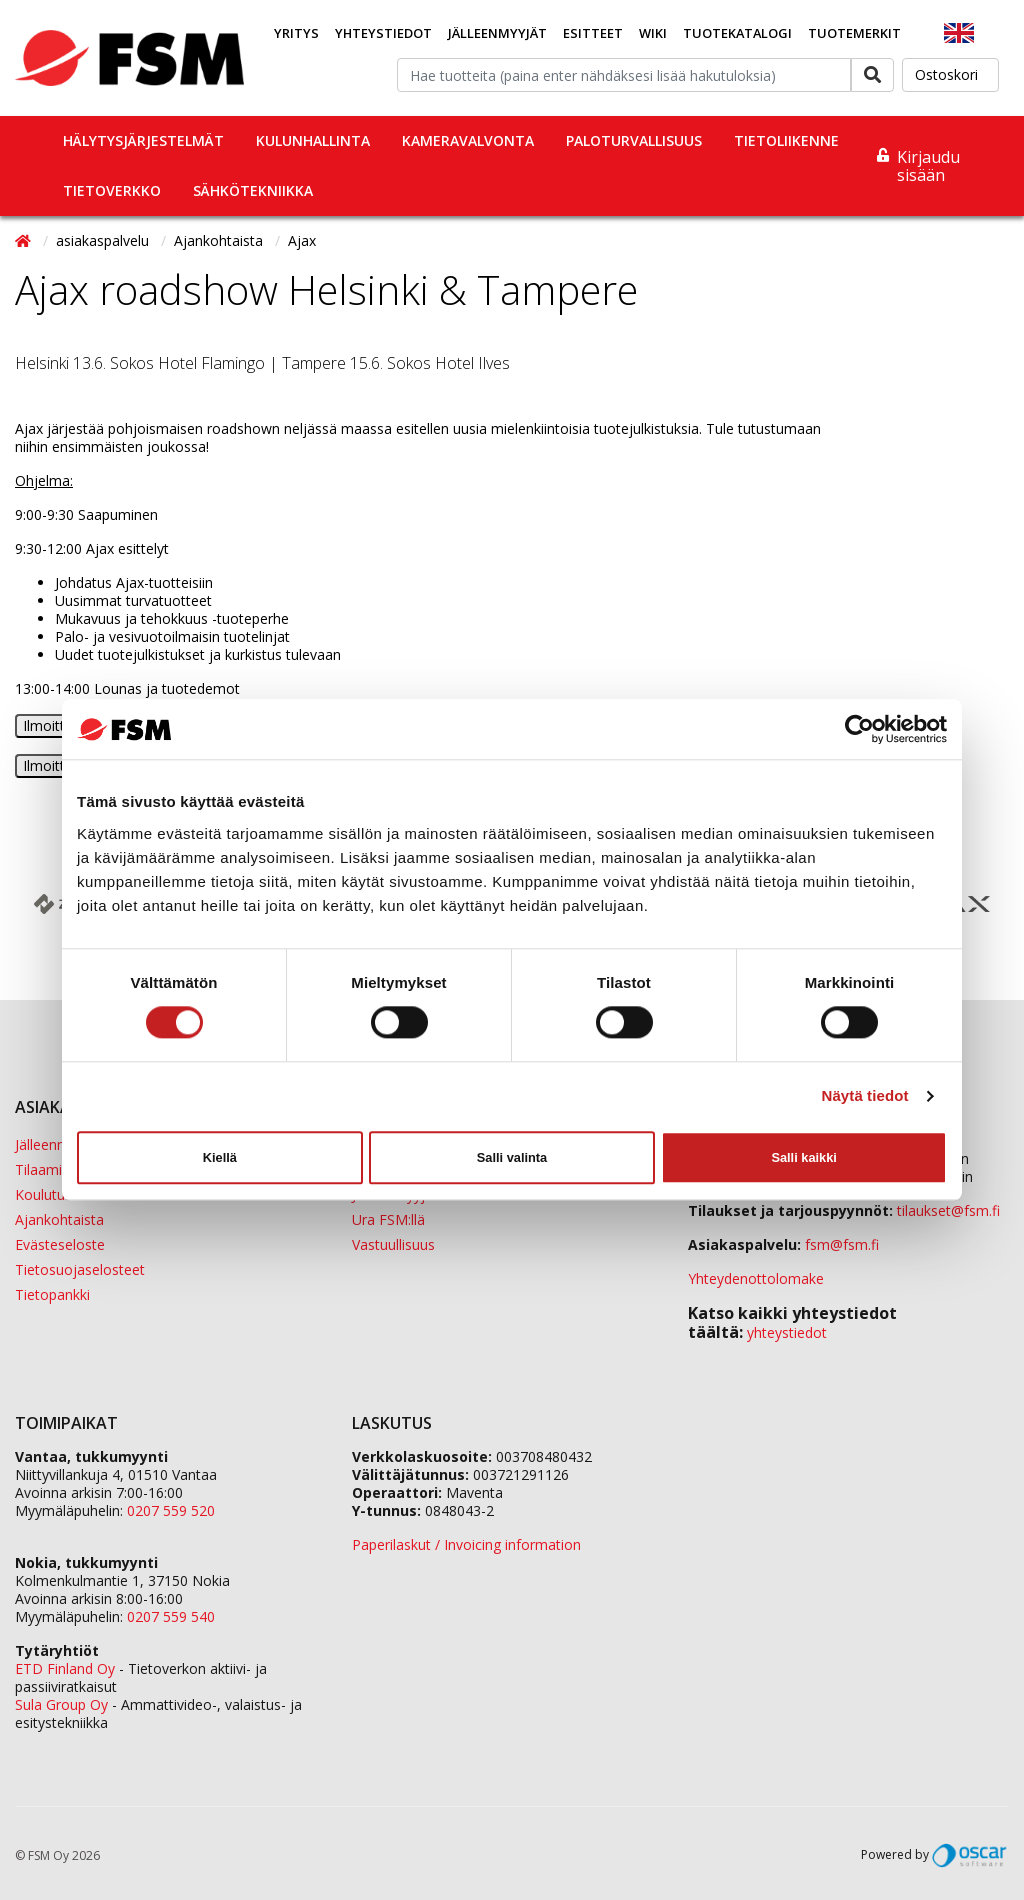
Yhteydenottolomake (756, 1278)
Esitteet (593, 33)
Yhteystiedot (383, 33)
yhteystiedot (787, 1332)
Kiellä (220, 1157)
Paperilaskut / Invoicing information (466, 1544)
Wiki (653, 33)
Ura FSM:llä (388, 1219)
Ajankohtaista (220, 240)
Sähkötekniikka (253, 190)
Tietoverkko (112, 190)
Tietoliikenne (786, 140)
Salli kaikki (803, 1157)
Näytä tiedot (865, 1096)
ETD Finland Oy (65, 1668)
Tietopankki (52, 1294)
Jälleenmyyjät (497, 33)
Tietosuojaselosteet (80, 1269)
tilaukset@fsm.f (948, 1210)
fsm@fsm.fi (842, 1244)
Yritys (296, 33)
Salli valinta (512, 1157)
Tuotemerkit (854, 33)
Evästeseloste (60, 1244)
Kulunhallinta (313, 140)
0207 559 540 (171, 1616)
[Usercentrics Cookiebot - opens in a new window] (859, 729)
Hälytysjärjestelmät (143, 140)
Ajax (302, 240)
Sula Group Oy (61, 1704)
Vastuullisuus (393, 1244)
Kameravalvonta (468, 140)
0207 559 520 (171, 1510)
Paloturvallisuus (634, 140)
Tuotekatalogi (737, 33)
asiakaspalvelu (104, 240)
